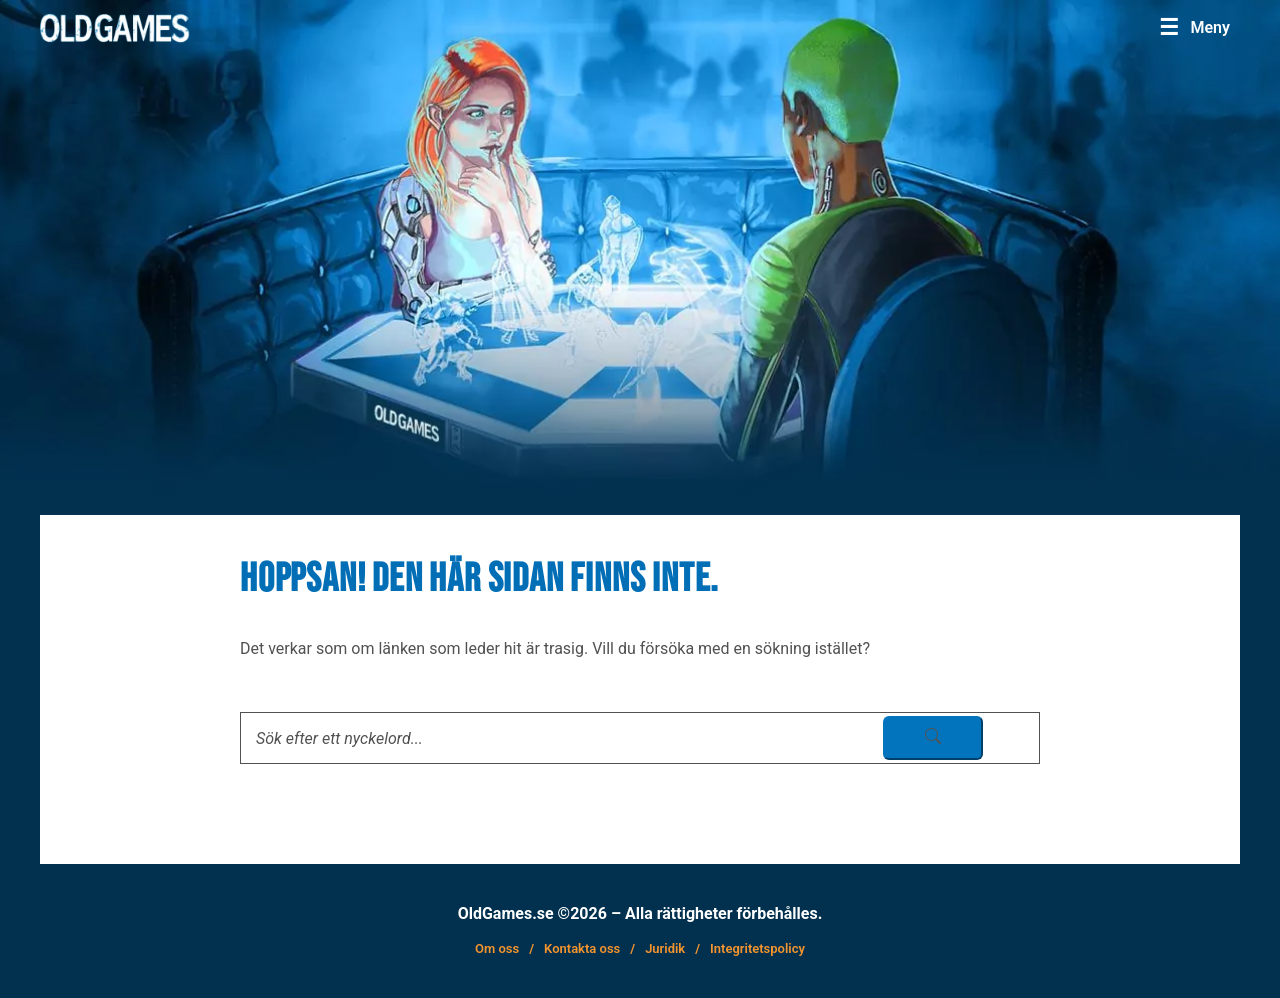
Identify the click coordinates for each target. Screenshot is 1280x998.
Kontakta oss (582, 948)
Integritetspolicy (757, 948)
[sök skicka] (933, 738)
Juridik (665, 948)
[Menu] (1195, 27)
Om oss (497, 948)
